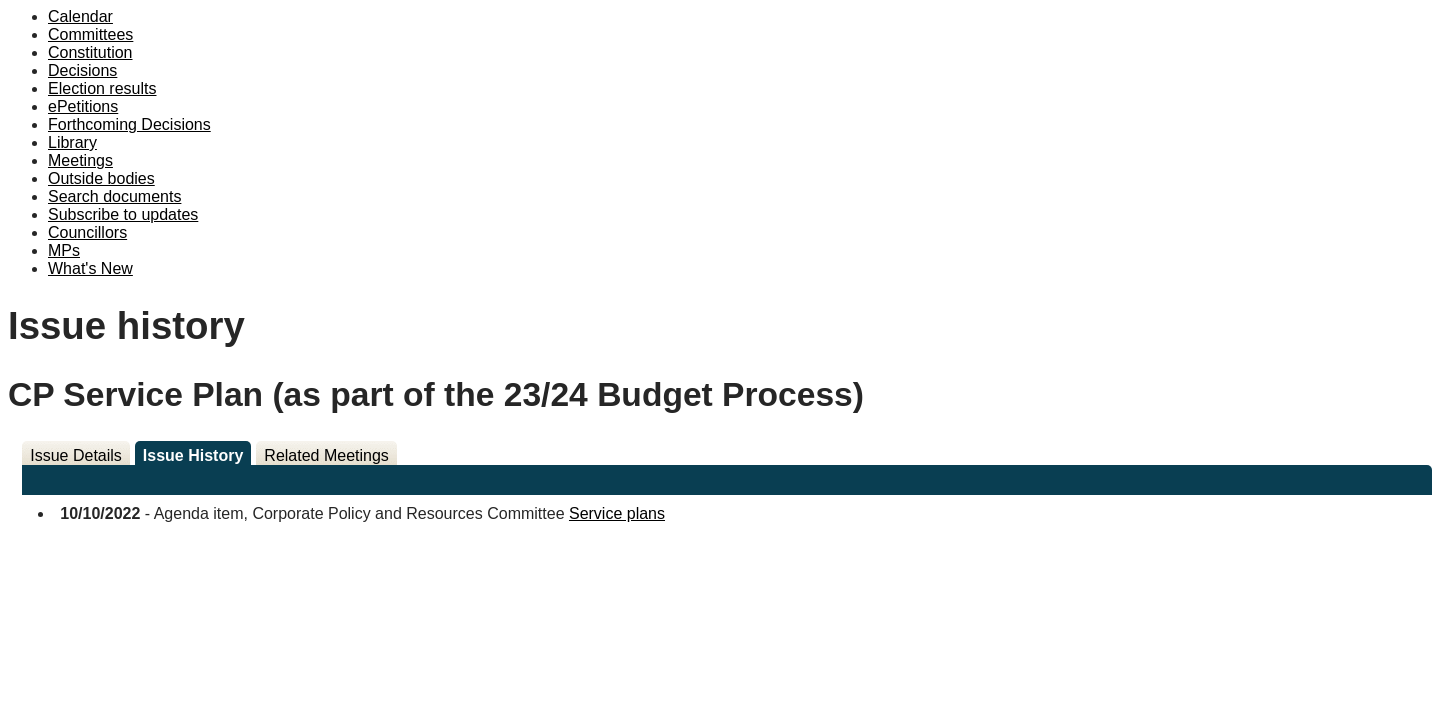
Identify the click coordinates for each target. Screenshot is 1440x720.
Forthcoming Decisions (129, 124)
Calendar (80, 16)
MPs (64, 250)
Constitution (90, 52)
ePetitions (83, 106)
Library (72, 142)
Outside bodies (101, 178)
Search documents (114, 196)
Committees (90, 34)
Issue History (193, 455)
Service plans (617, 513)
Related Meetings (326, 455)
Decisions (82, 70)
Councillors (87, 232)
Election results (102, 88)
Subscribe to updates (123, 214)
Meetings (80, 160)
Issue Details (76, 455)
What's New (90, 268)
